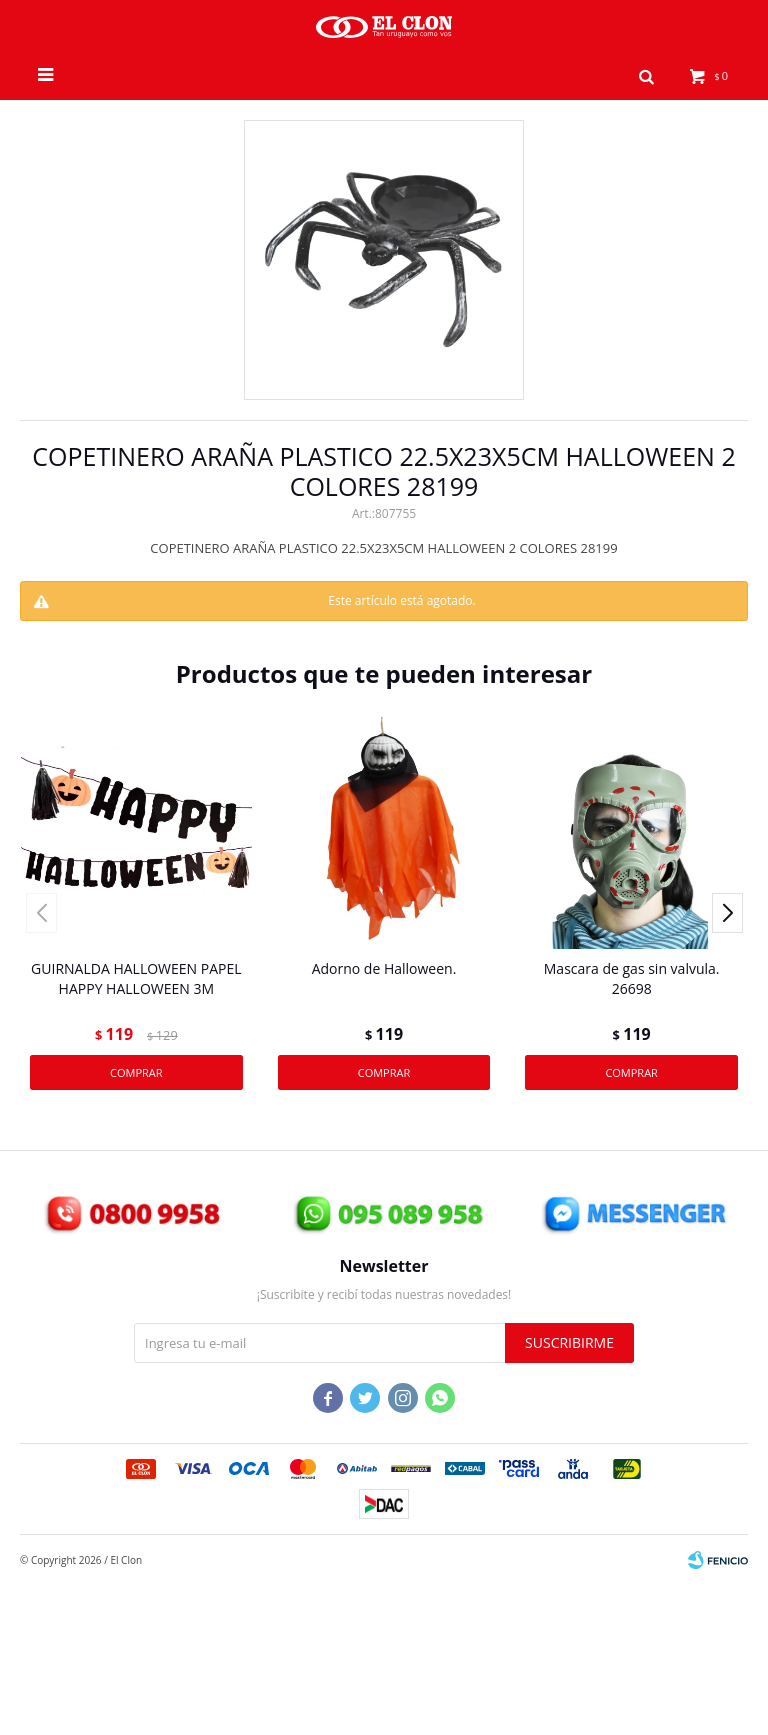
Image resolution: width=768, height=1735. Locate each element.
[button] (647, 75)
